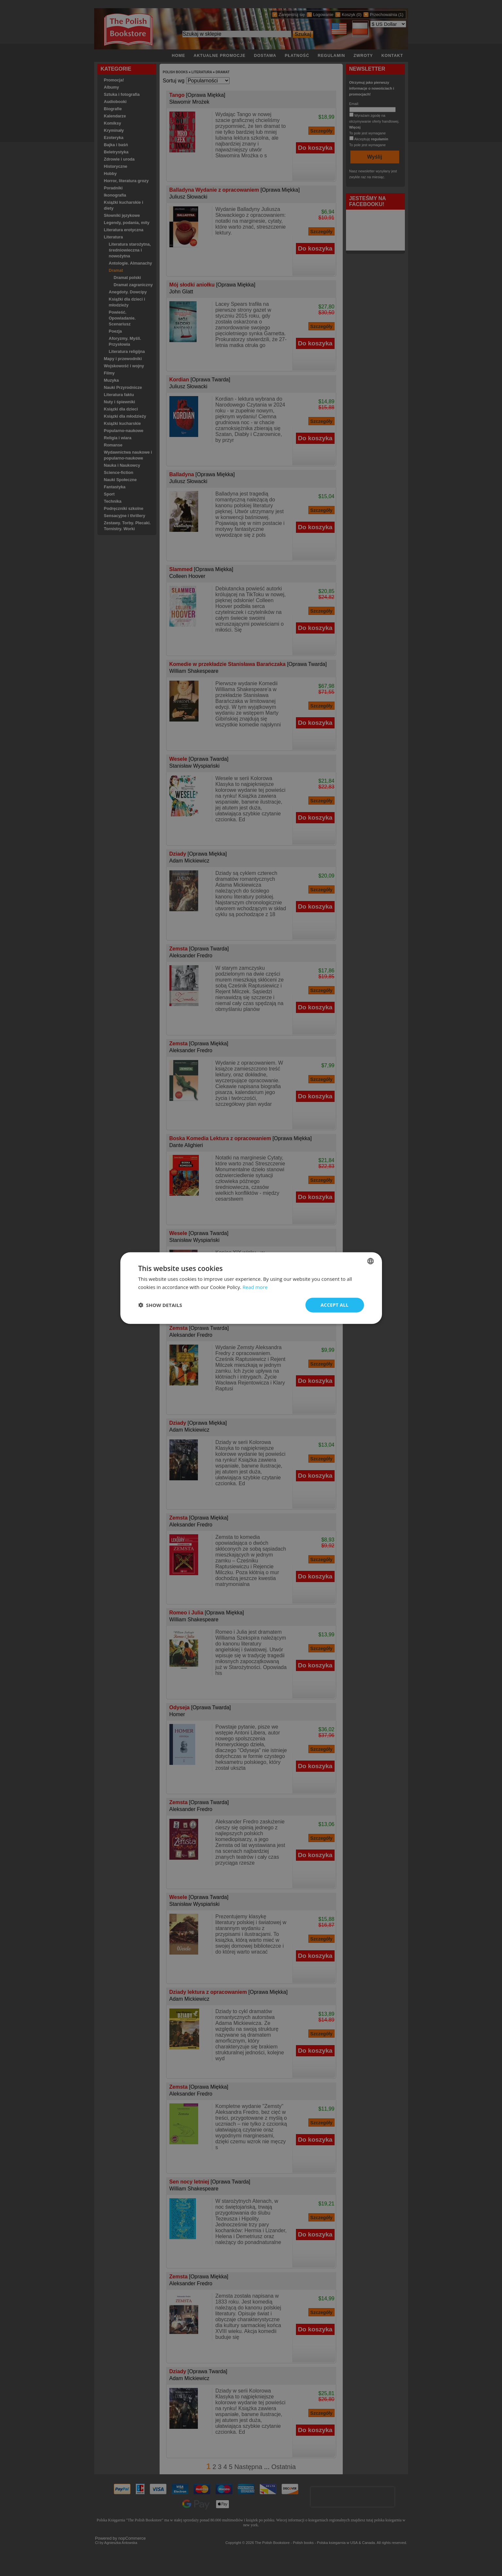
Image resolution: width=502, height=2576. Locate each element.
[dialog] (251, 1288)
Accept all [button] (334, 1305)
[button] (160, 1305)
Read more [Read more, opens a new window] (255, 1287)
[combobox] (370, 1261)
